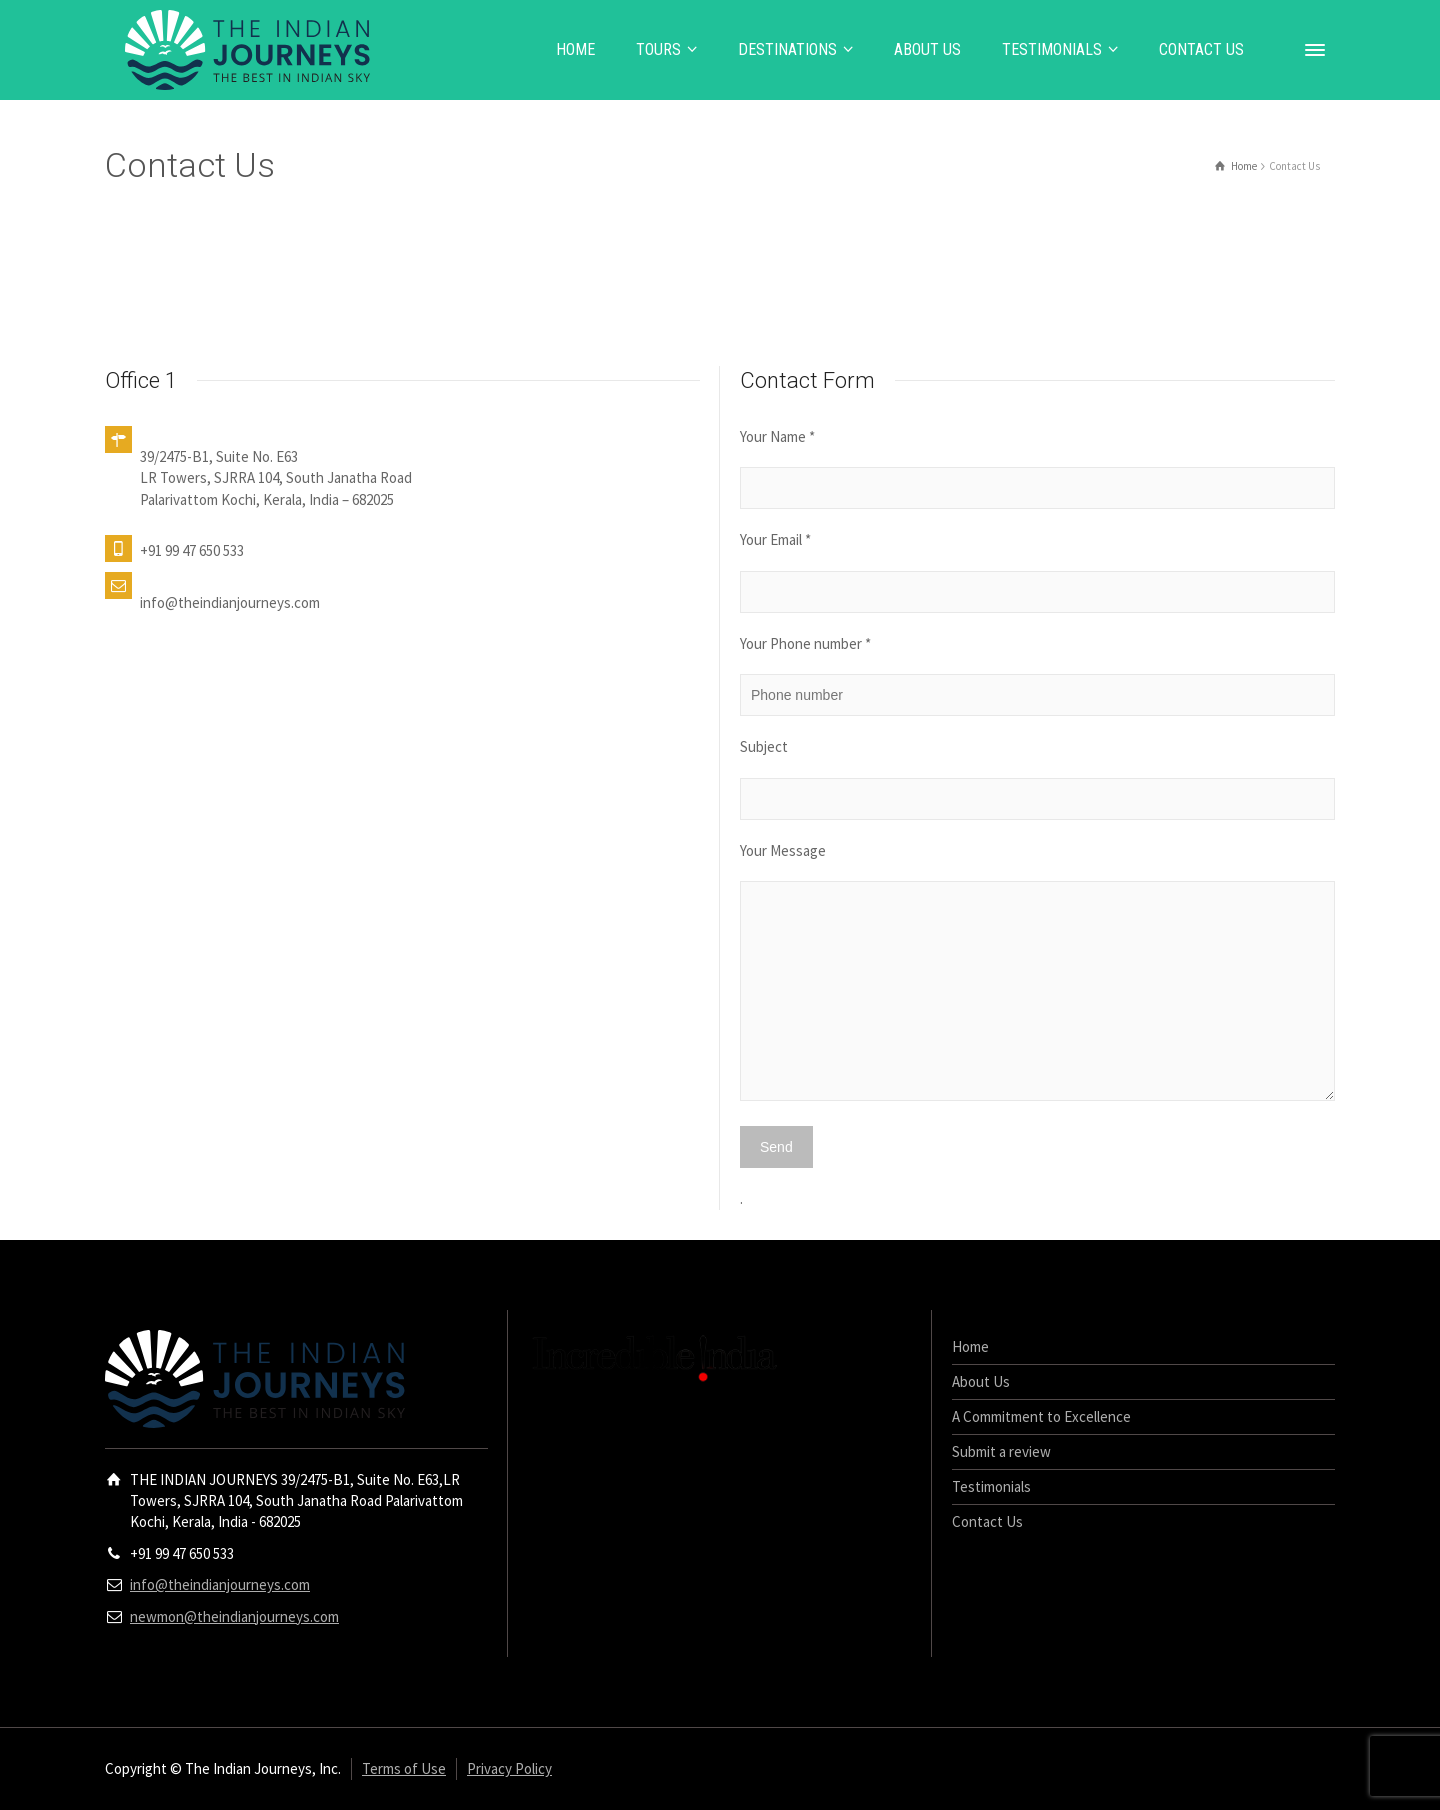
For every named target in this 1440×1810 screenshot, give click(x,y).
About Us (981, 1381)
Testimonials (991, 1486)
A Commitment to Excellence (1041, 1416)
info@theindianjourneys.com (220, 1584)
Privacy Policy (509, 1768)
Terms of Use (404, 1768)
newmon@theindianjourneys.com (234, 1616)
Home (970, 1346)
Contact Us (987, 1521)
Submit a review (1001, 1451)
